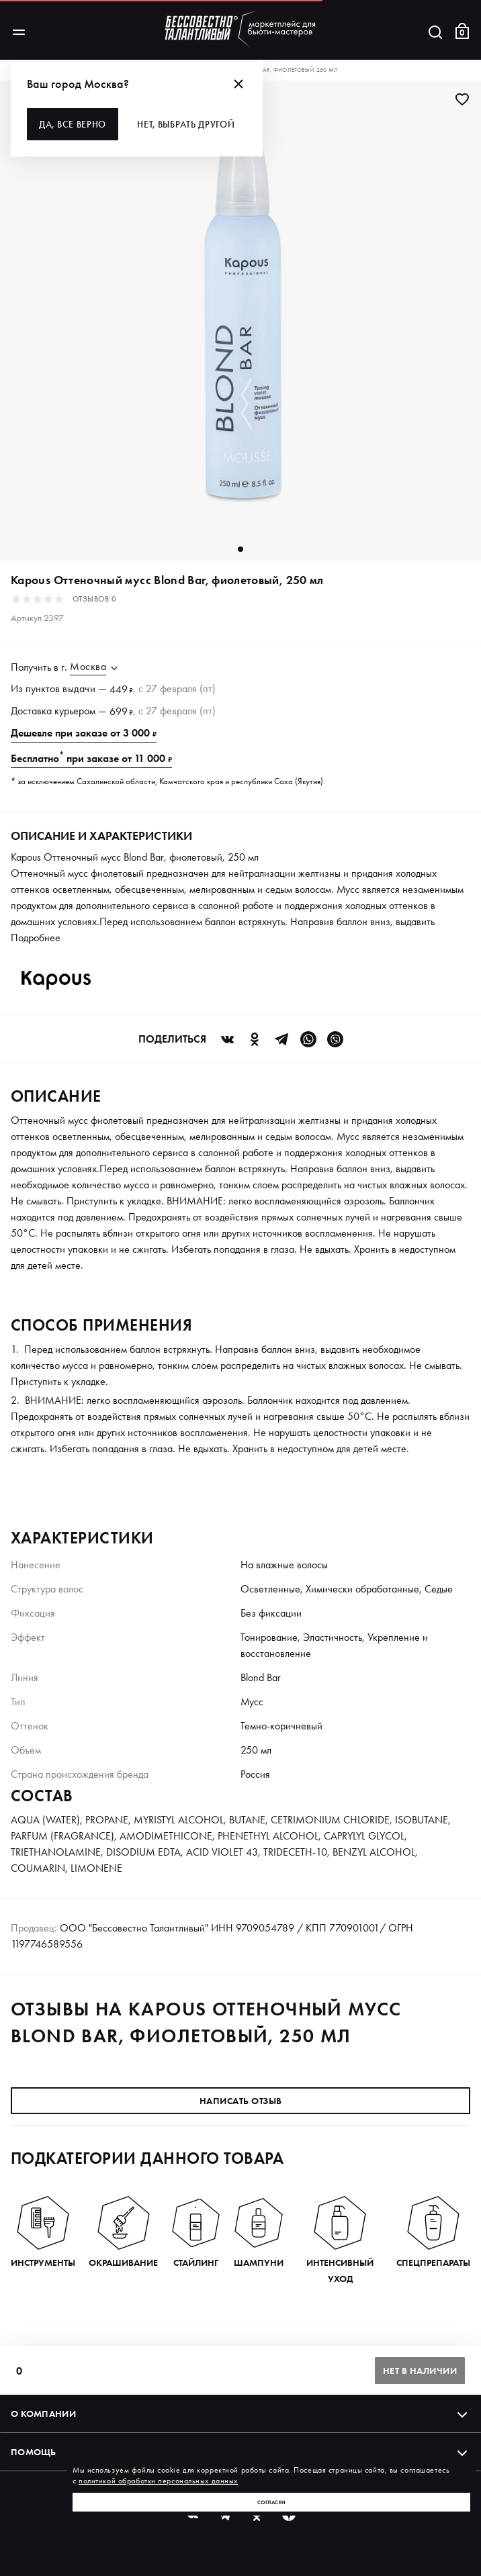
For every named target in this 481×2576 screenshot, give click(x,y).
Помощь (240, 2452)
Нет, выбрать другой (185, 124)
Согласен (271, 2502)
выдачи (78, 688)
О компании (240, 2413)
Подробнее (35, 938)
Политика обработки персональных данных (95, 2558)
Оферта (452, 2558)
